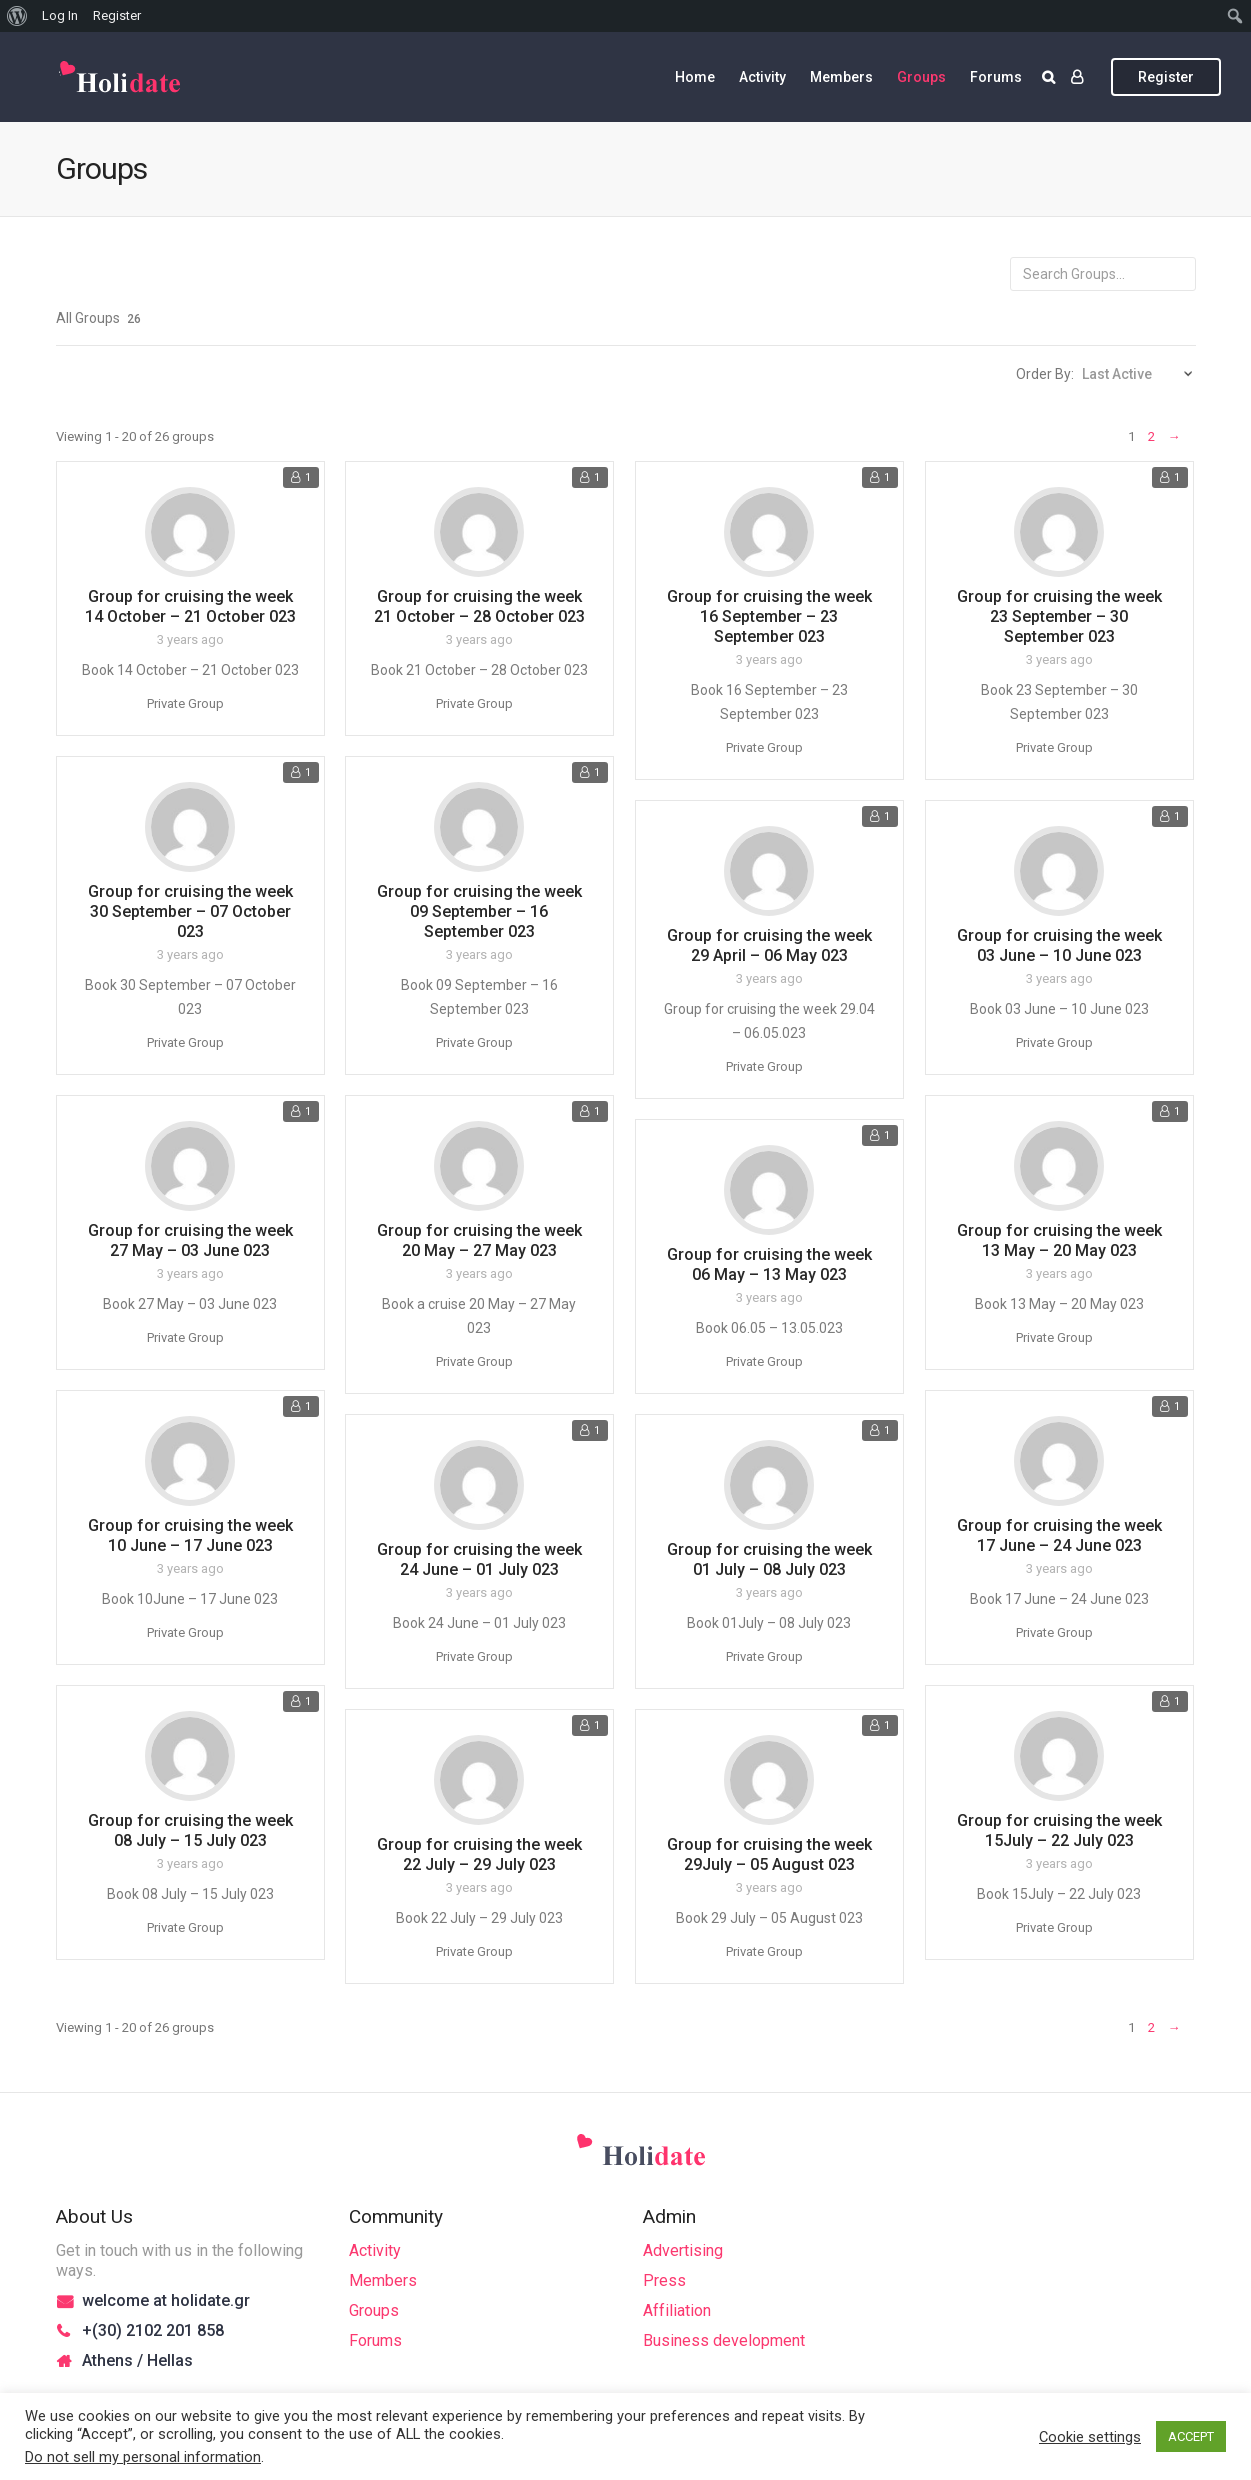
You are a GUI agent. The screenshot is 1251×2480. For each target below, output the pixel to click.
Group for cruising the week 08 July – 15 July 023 (190, 1830)
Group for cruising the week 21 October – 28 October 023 (479, 606)
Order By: (1045, 374)
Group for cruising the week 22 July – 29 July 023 (479, 1854)
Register (1166, 77)
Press (664, 2280)
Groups (921, 77)
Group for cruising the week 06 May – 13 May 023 (769, 1264)
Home (695, 77)
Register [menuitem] (117, 15)
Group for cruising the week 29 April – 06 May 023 (769, 945)
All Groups (98, 318)
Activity (762, 77)
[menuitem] (17, 16)
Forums (996, 77)
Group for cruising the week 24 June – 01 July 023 (479, 1559)
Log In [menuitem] (60, 15)
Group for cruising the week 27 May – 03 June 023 (190, 1240)
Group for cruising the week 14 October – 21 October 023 (190, 606)
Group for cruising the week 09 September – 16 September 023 (479, 911)
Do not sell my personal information (143, 2457)
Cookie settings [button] (1090, 2437)
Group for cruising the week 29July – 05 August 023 (769, 1854)
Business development (724, 2340)
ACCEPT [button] (1191, 2436)
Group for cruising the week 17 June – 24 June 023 (1059, 1535)
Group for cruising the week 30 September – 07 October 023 (190, 911)
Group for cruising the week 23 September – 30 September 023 (1059, 616)
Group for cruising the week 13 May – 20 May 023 (1059, 1240)
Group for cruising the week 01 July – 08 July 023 (769, 1559)
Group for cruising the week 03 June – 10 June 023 (1059, 945)
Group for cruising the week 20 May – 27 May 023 (479, 1240)
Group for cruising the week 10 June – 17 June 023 (190, 1535)
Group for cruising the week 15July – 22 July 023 (1059, 1830)
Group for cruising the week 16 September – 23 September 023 (769, 616)
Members (841, 77)
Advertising (683, 2250)
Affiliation (677, 2310)
